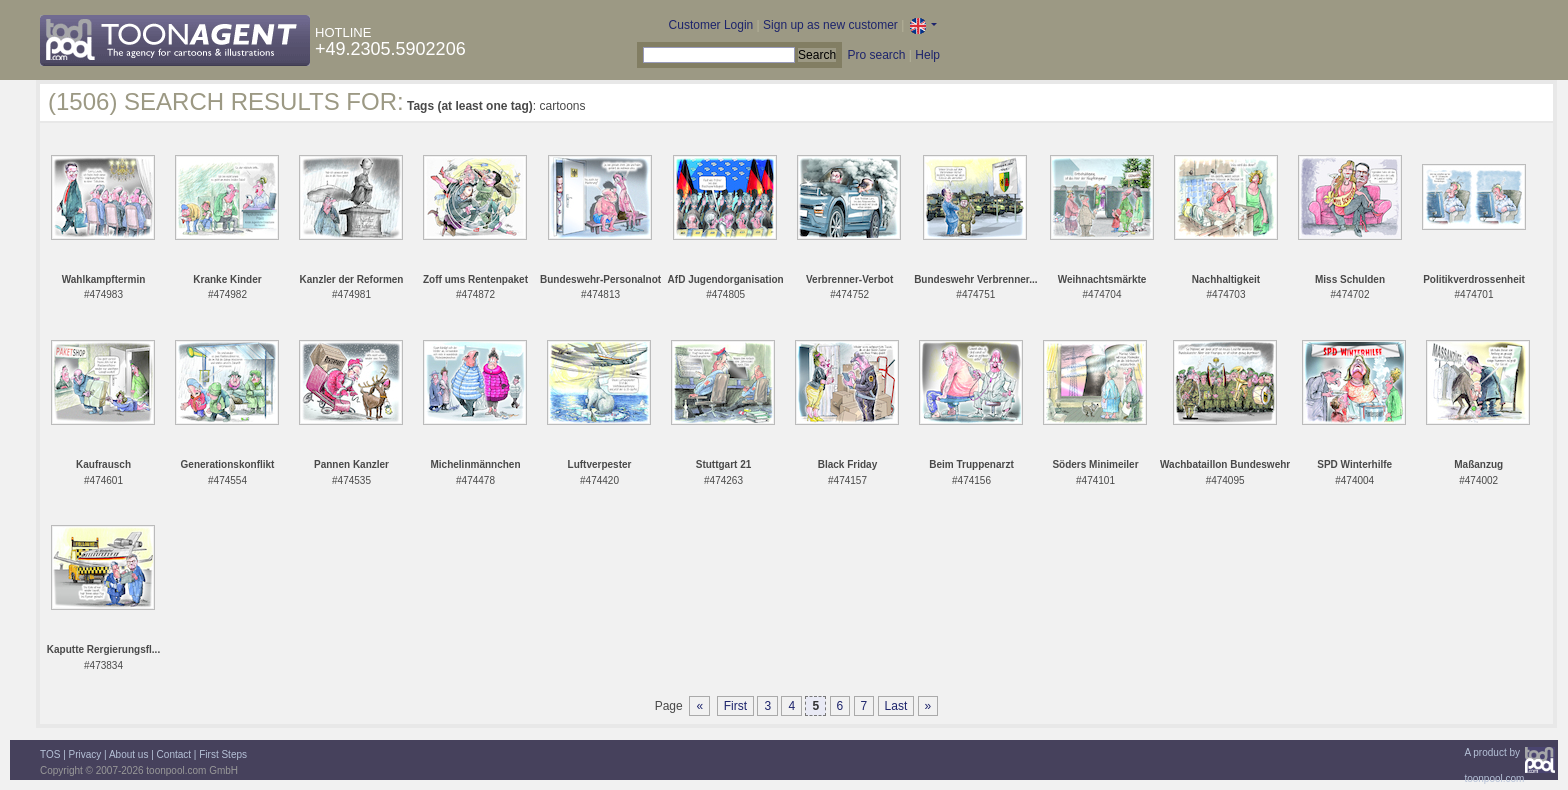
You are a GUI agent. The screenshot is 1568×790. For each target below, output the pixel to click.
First (735, 706)
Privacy (85, 754)
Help (927, 55)
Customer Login (711, 25)
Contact (174, 754)
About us (128, 754)
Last (896, 706)
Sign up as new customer (830, 25)
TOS (50, 754)
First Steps (223, 754)
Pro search (876, 55)
